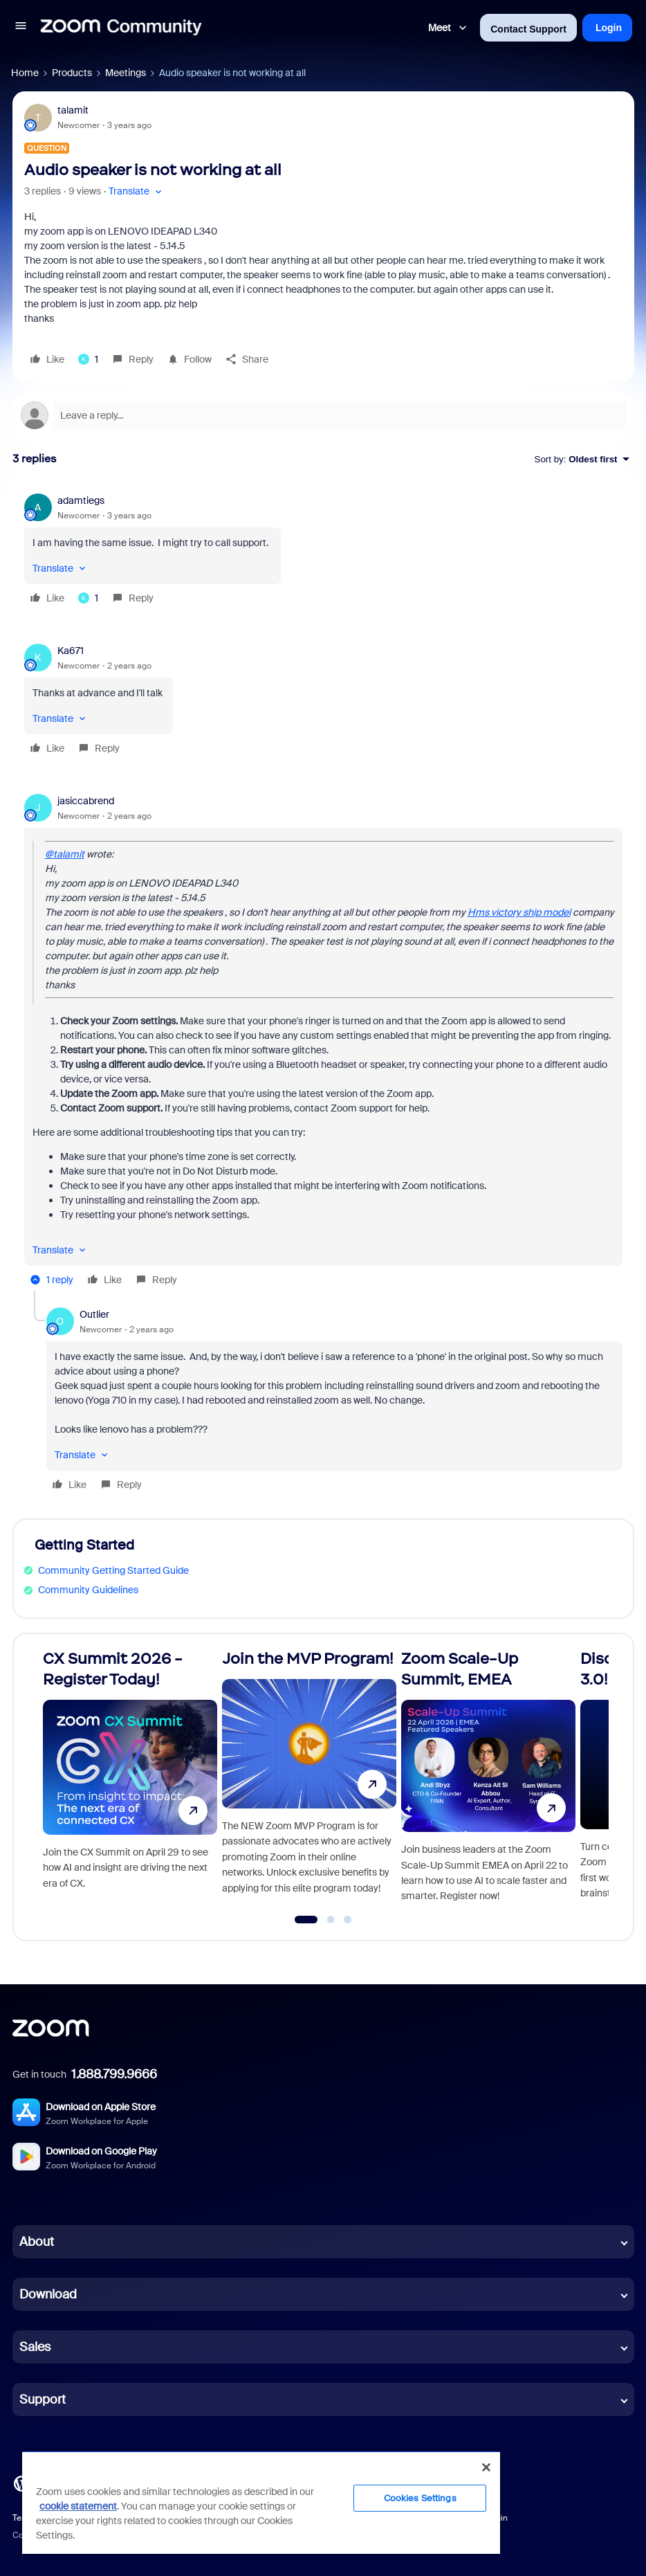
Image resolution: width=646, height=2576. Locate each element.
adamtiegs (80, 500)
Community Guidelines (88, 1590)
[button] (20, 27)
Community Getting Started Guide (113, 1570)
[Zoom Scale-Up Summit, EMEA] (488, 1781)
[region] (261, 2502)
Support (42, 2399)
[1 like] (88, 359)
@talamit (64, 854)
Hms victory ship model (519, 912)
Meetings (125, 72)
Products (72, 72)
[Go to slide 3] (348, 1920)
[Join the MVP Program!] (309, 1781)
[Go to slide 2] (330, 1920)
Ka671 (70, 650)
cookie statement (78, 2506)
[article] (323, 551)
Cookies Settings (420, 2498)
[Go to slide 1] (306, 1920)
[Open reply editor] (323, 415)
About (36, 2241)
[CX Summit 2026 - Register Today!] (130, 1781)
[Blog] (21, 2482)
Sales (34, 2347)
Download (48, 2294)
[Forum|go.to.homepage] (121, 27)
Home (25, 72)
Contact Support (528, 29)
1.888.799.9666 (114, 2074)
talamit (73, 110)
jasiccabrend (85, 801)
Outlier (94, 1314)
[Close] (486, 2467)
